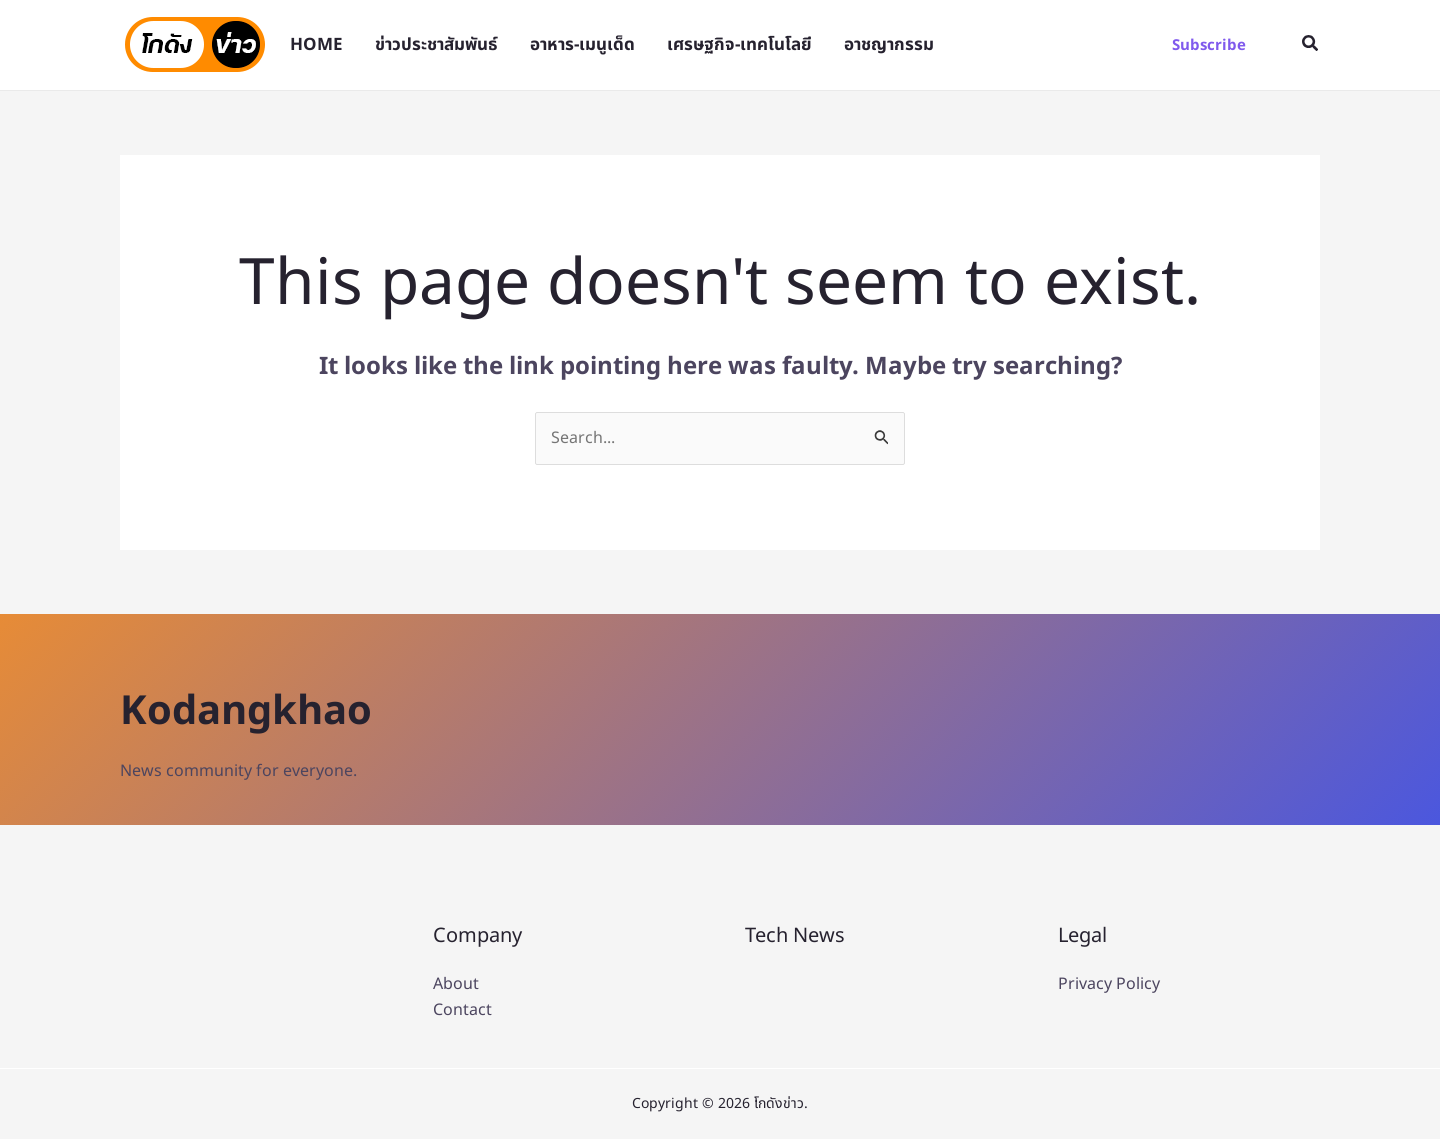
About (456, 984)
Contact (462, 1010)
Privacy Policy (1109, 984)
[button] (1209, 45)
